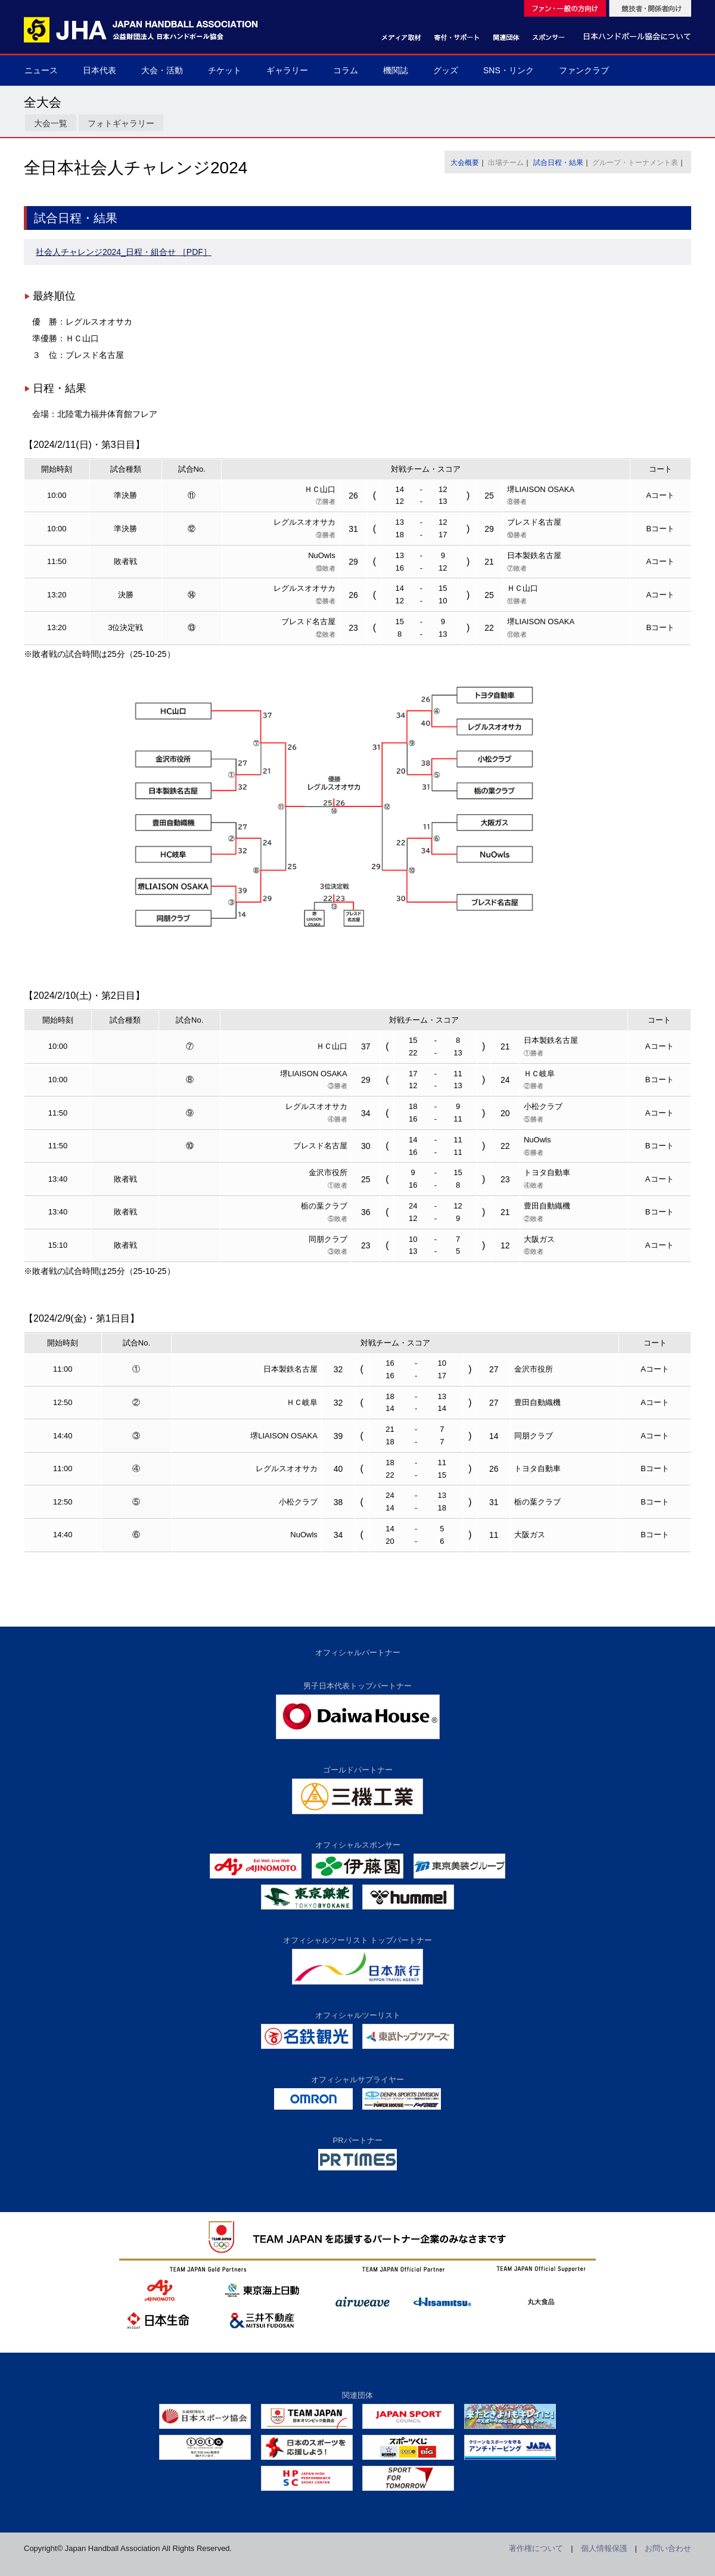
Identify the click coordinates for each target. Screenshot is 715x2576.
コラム (345, 70)
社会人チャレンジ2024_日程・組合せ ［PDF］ (124, 252)
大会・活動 (162, 70)
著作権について (536, 2548)
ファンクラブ (584, 70)
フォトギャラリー (121, 123)
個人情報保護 (604, 2548)
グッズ (445, 70)
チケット (224, 70)
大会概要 (464, 162)
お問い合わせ (668, 2548)
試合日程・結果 (558, 162)
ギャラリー (287, 70)
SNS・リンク (508, 70)
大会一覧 (50, 123)
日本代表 (99, 70)
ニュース (41, 70)
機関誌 (395, 70)
